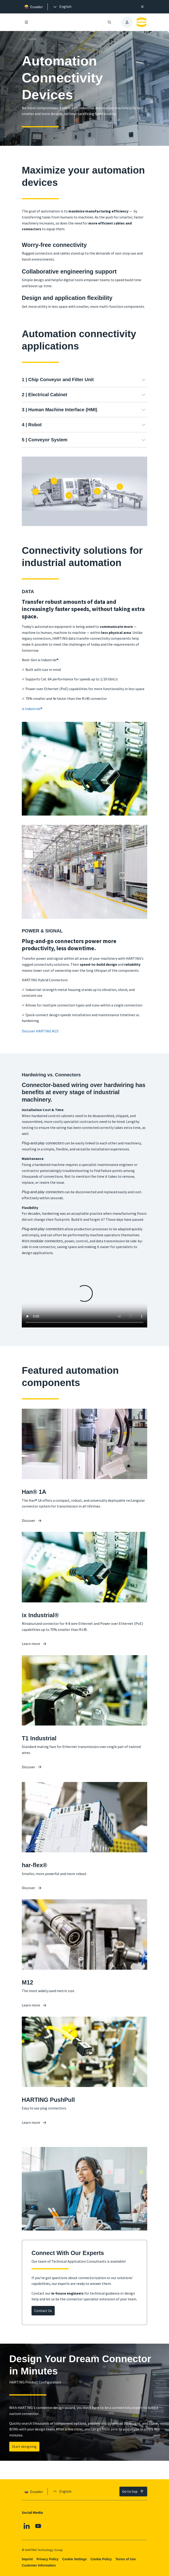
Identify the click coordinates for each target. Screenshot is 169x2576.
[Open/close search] (109, 22)
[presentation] (62, 7)
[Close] (142, 7)
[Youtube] (38, 2526)
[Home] (30, 39)
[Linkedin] (27, 2526)
